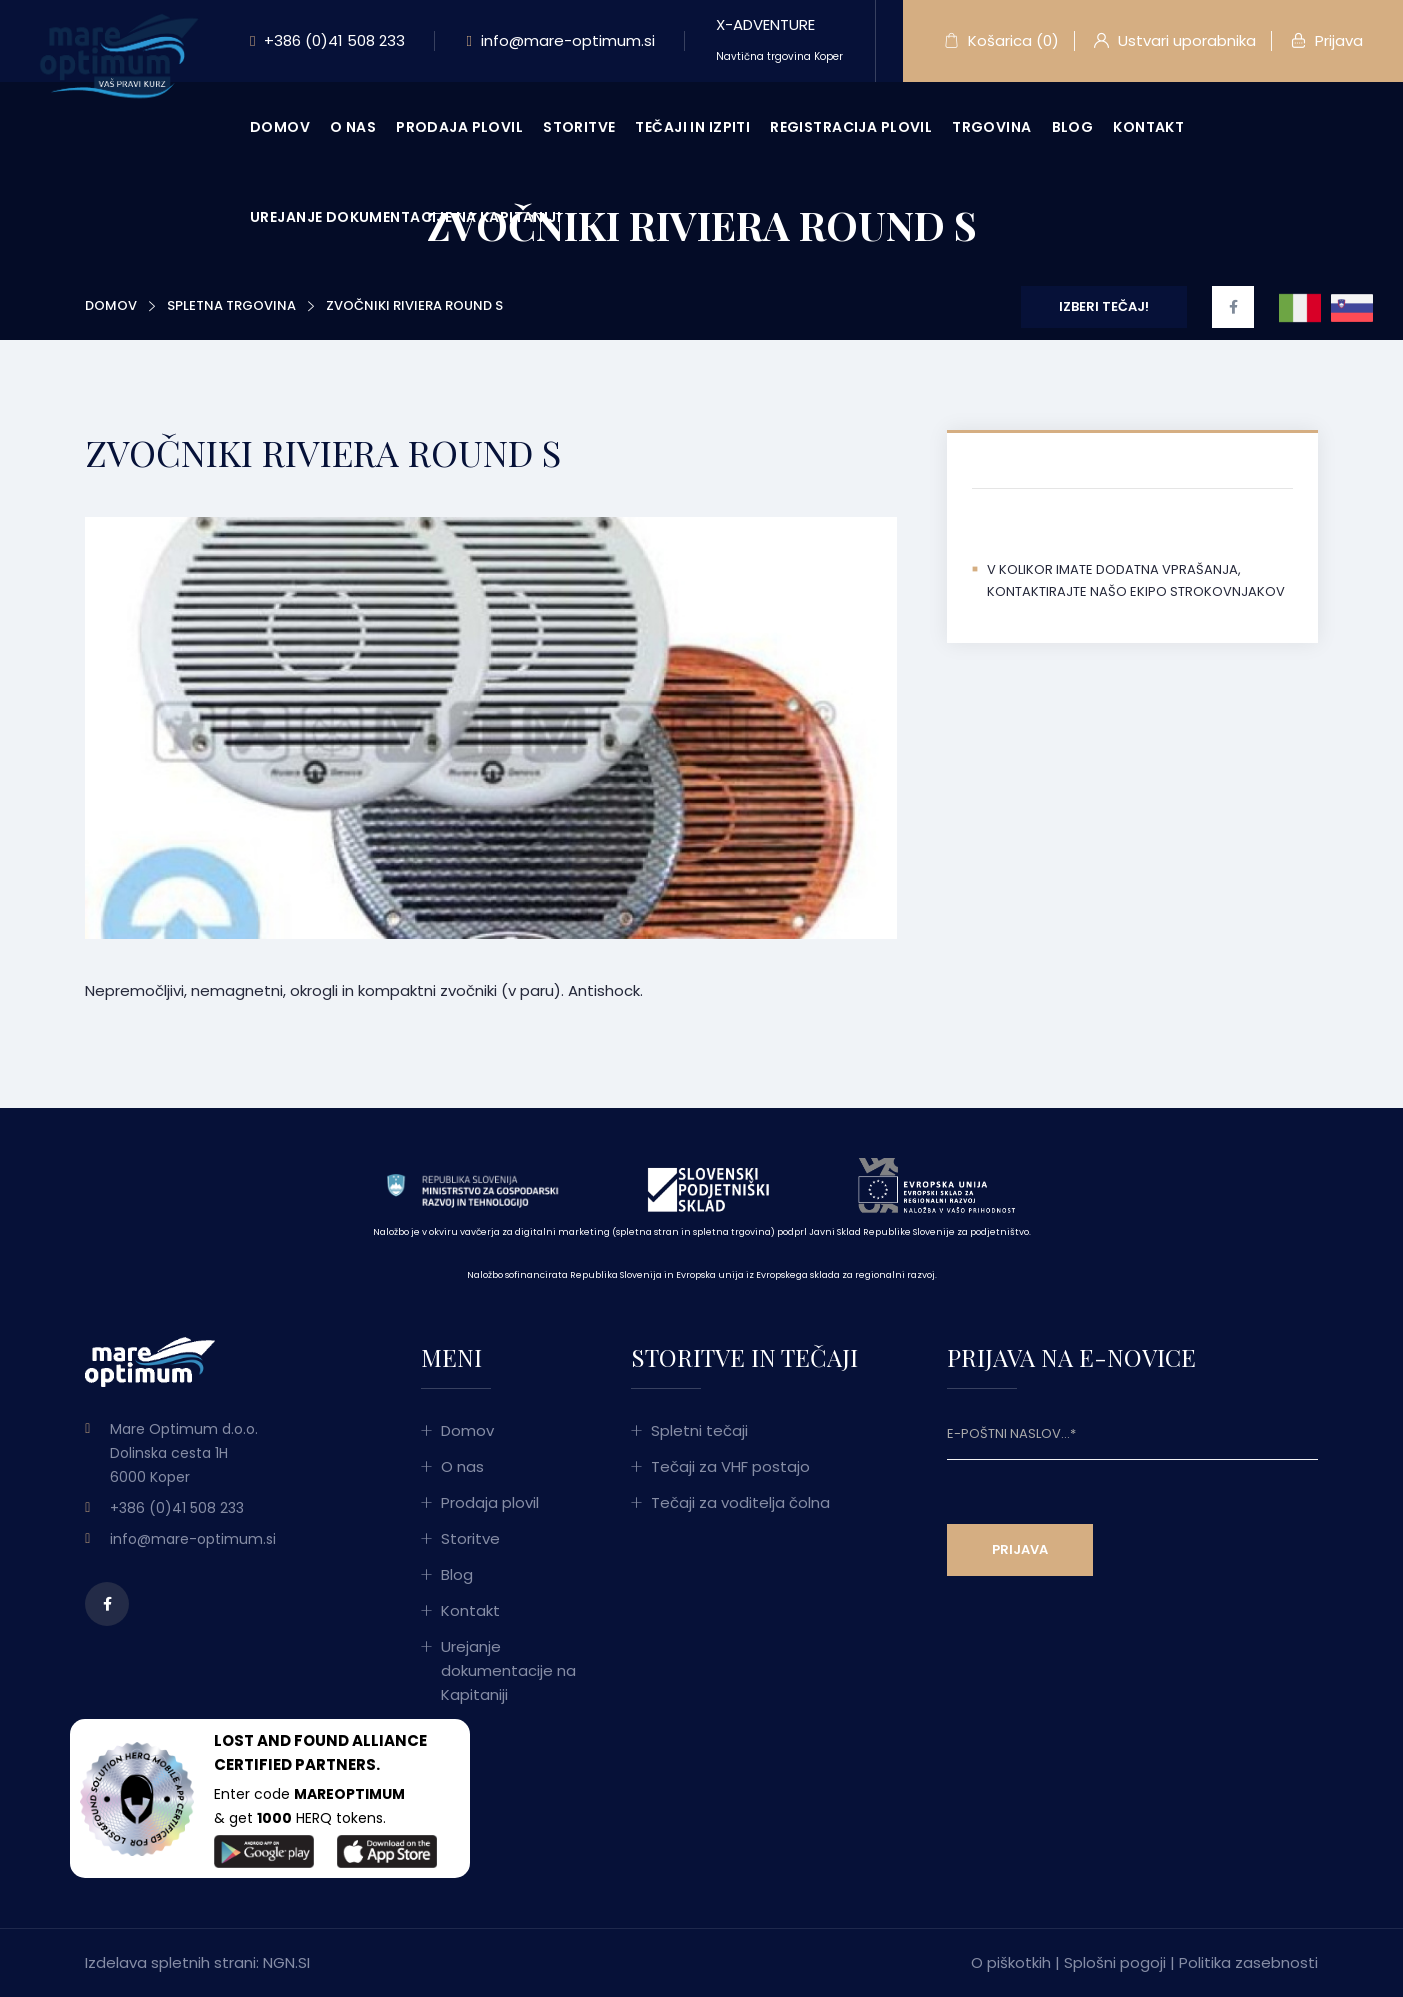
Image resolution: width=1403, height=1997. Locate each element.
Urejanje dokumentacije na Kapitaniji (405, 217)
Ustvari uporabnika (1175, 41)
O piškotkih (1011, 1962)
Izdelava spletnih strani (170, 1962)
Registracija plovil (851, 127)
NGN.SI (286, 1962)
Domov (280, 127)
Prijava (1327, 41)
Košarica (1001, 41)
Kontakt (1148, 127)
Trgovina (991, 127)
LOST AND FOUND (281, 1740)
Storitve (579, 127)
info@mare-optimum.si (560, 41)
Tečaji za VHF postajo (730, 1466)
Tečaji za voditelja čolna (740, 1502)
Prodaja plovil (459, 127)
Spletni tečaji (699, 1430)
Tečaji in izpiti (692, 127)
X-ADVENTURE (779, 39)
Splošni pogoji (1115, 1962)
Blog (1073, 127)
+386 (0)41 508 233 (327, 41)
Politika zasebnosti (1248, 1962)
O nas (353, 127)
